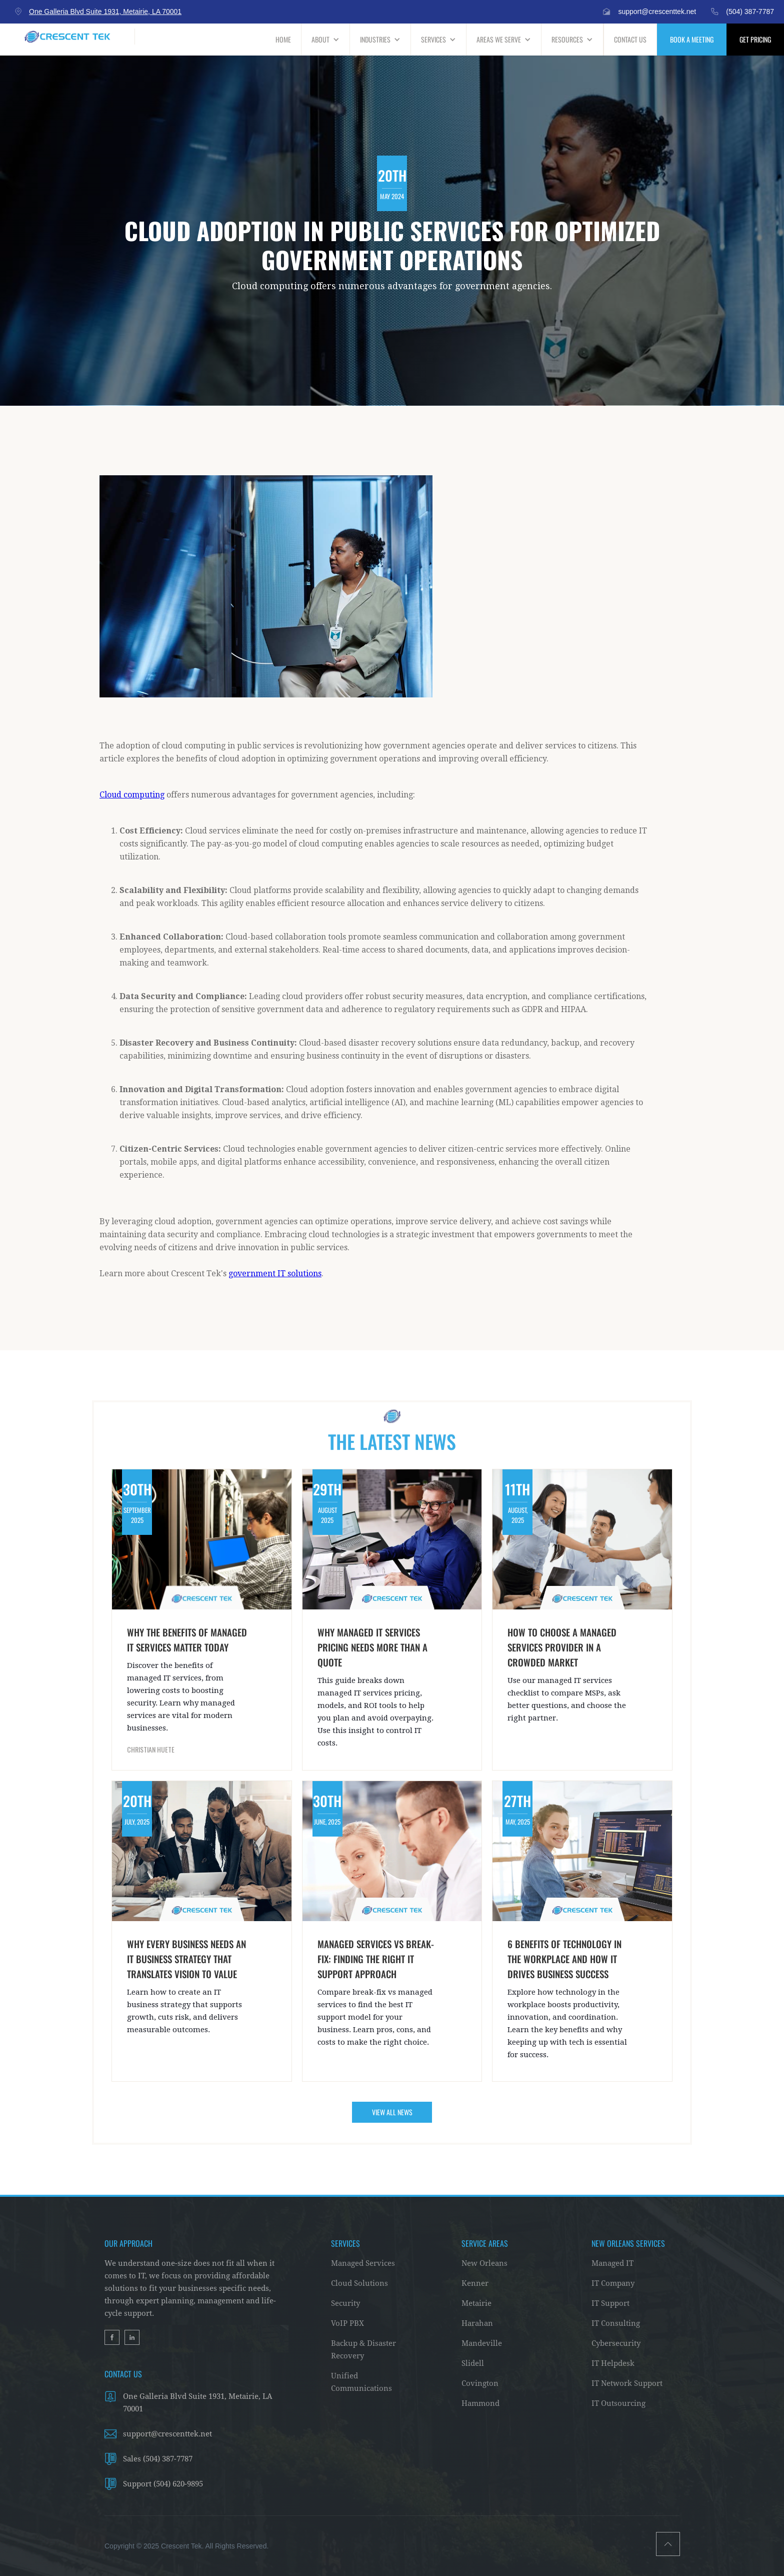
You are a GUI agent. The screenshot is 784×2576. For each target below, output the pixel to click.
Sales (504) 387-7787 (157, 2458)
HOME (283, 39)
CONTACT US (630, 39)
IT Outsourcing (619, 2403)
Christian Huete (150, 1750)
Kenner (475, 2283)
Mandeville (482, 2343)
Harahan (477, 2323)
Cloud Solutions (359, 2283)
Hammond (481, 2403)
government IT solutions (275, 1273)
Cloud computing (132, 794)
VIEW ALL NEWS (392, 2112)
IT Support (611, 2303)
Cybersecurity (616, 2343)
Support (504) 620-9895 (163, 2483)
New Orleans (485, 2263)
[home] (67, 37)
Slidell (473, 2363)
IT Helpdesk (613, 2363)
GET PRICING (755, 39)
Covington (480, 2383)
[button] (326, 40)
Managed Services (363, 2263)
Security (345, 2303)
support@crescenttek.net (167, 2433)
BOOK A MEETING (692, 39)
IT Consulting (616, 2323)
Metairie (477, 2303)
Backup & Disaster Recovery (363, 2349)
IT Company (613, 2283)
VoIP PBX (347, 2323)
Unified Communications (361, 2382)
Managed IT (613, 2263)
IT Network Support (627, 2383)
